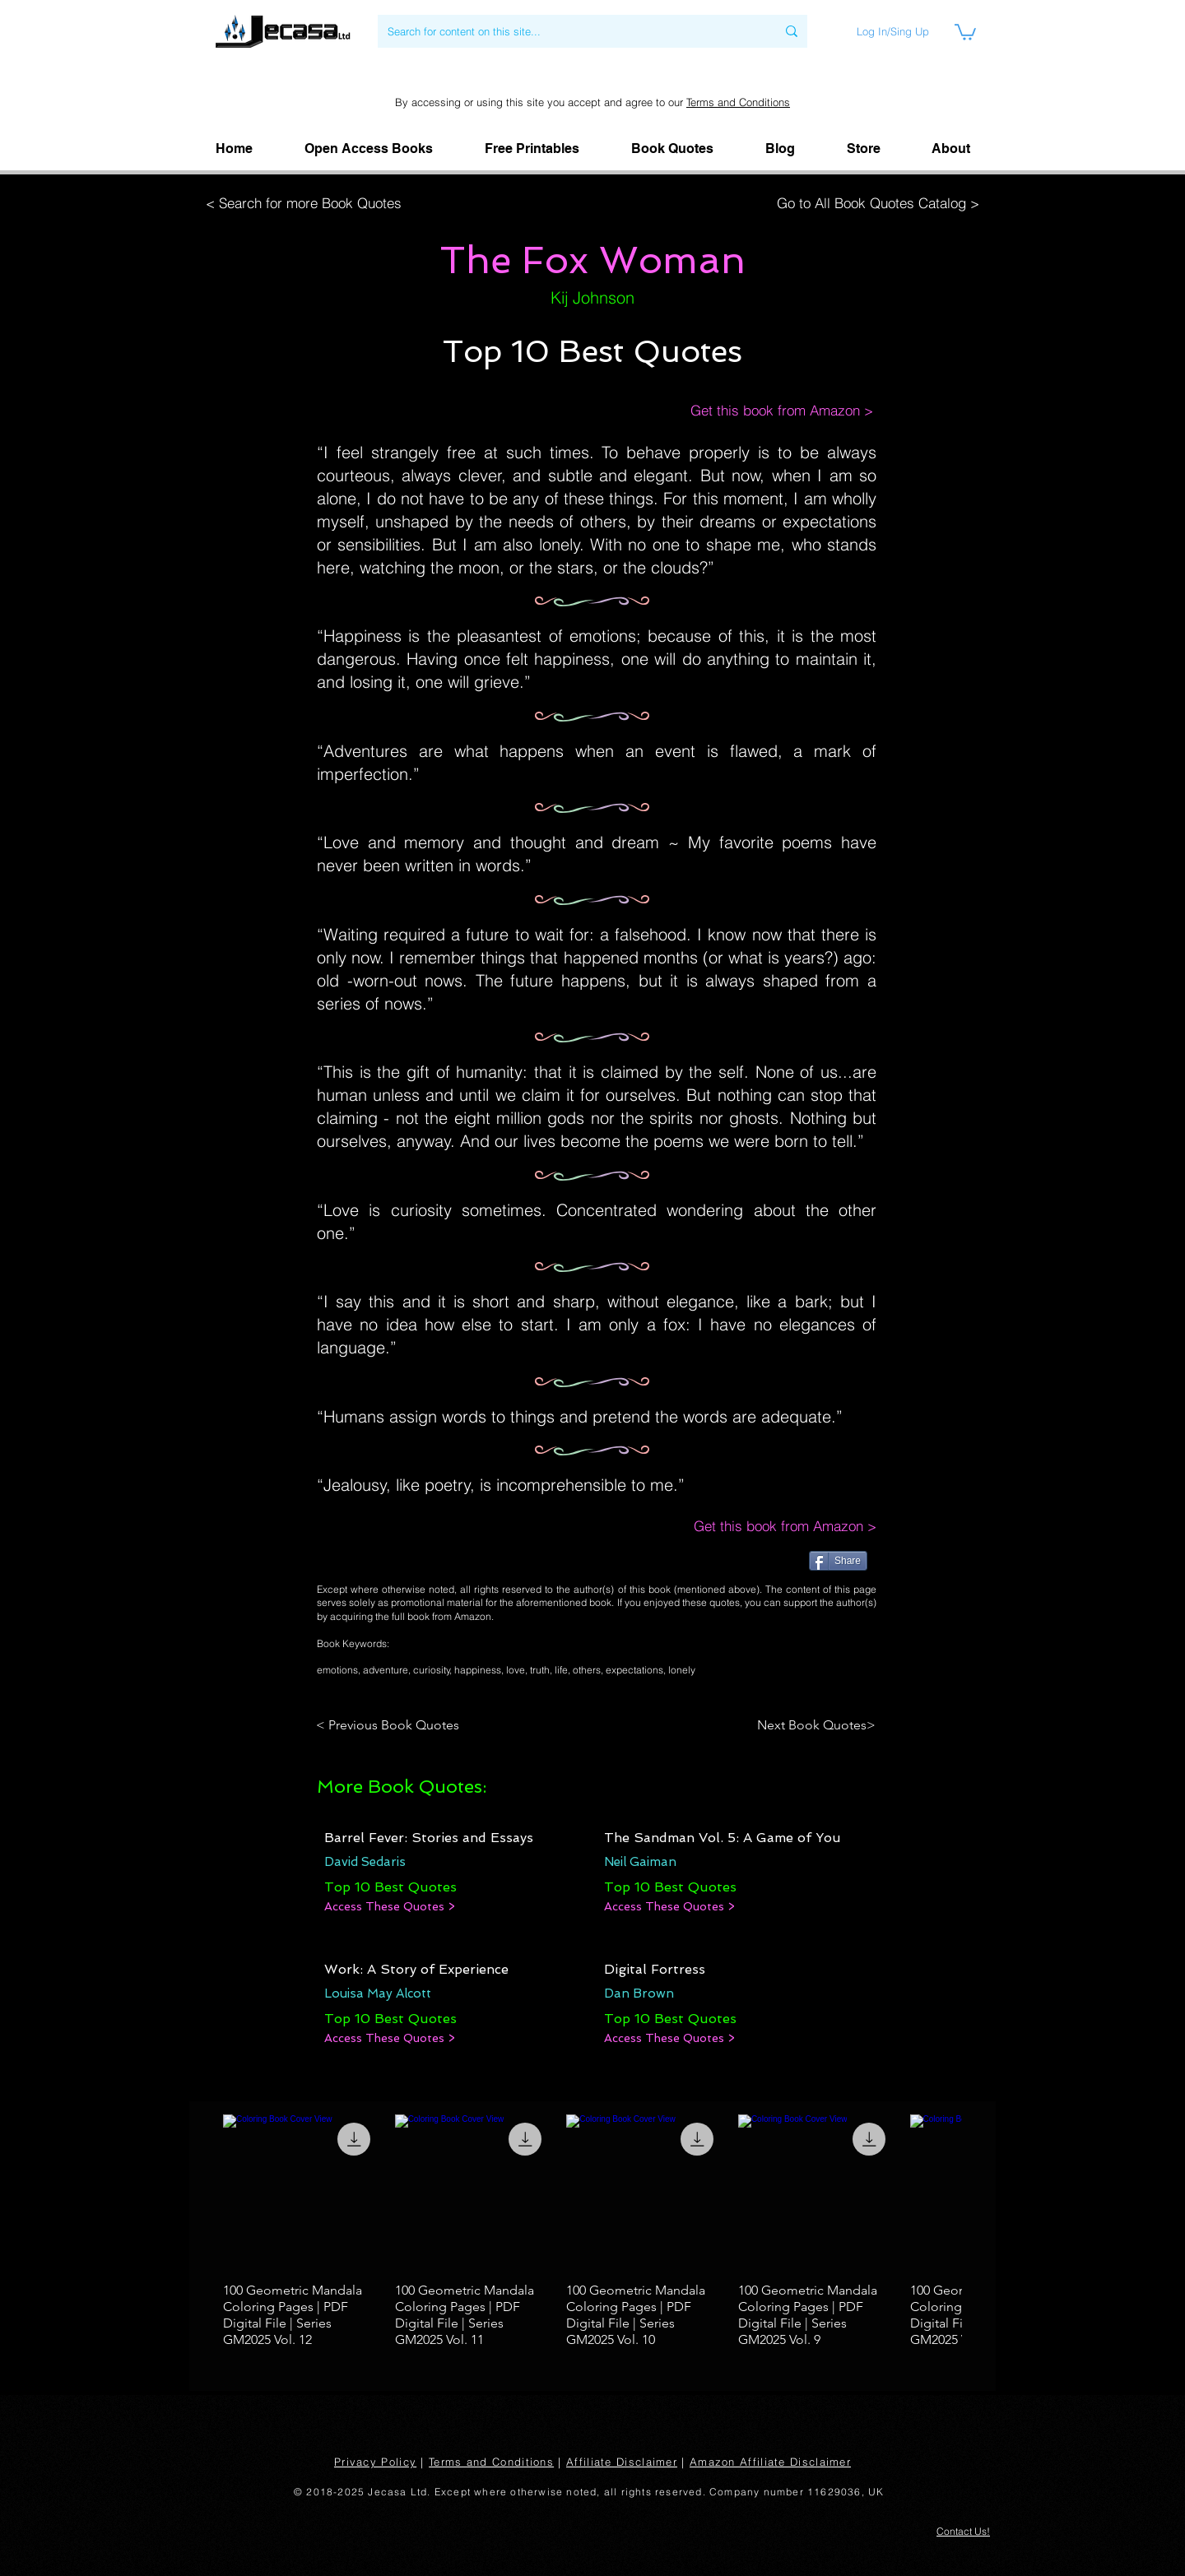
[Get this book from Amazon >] (765, 411)
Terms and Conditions (738, 102)
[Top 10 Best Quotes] (390, 1887)
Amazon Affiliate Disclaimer (770, 2461)
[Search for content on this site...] (569, 31)
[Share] (838, 1561)
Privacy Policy (375, 2461)
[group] (592, 2231)
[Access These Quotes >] (389, 1907)
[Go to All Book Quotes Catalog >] (874, 203)
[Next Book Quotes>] (811, 1725)
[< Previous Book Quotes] (390, 1725)
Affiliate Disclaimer (621, 2461)
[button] (951, 148)
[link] (965, 31)
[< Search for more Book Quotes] (308, 203)
